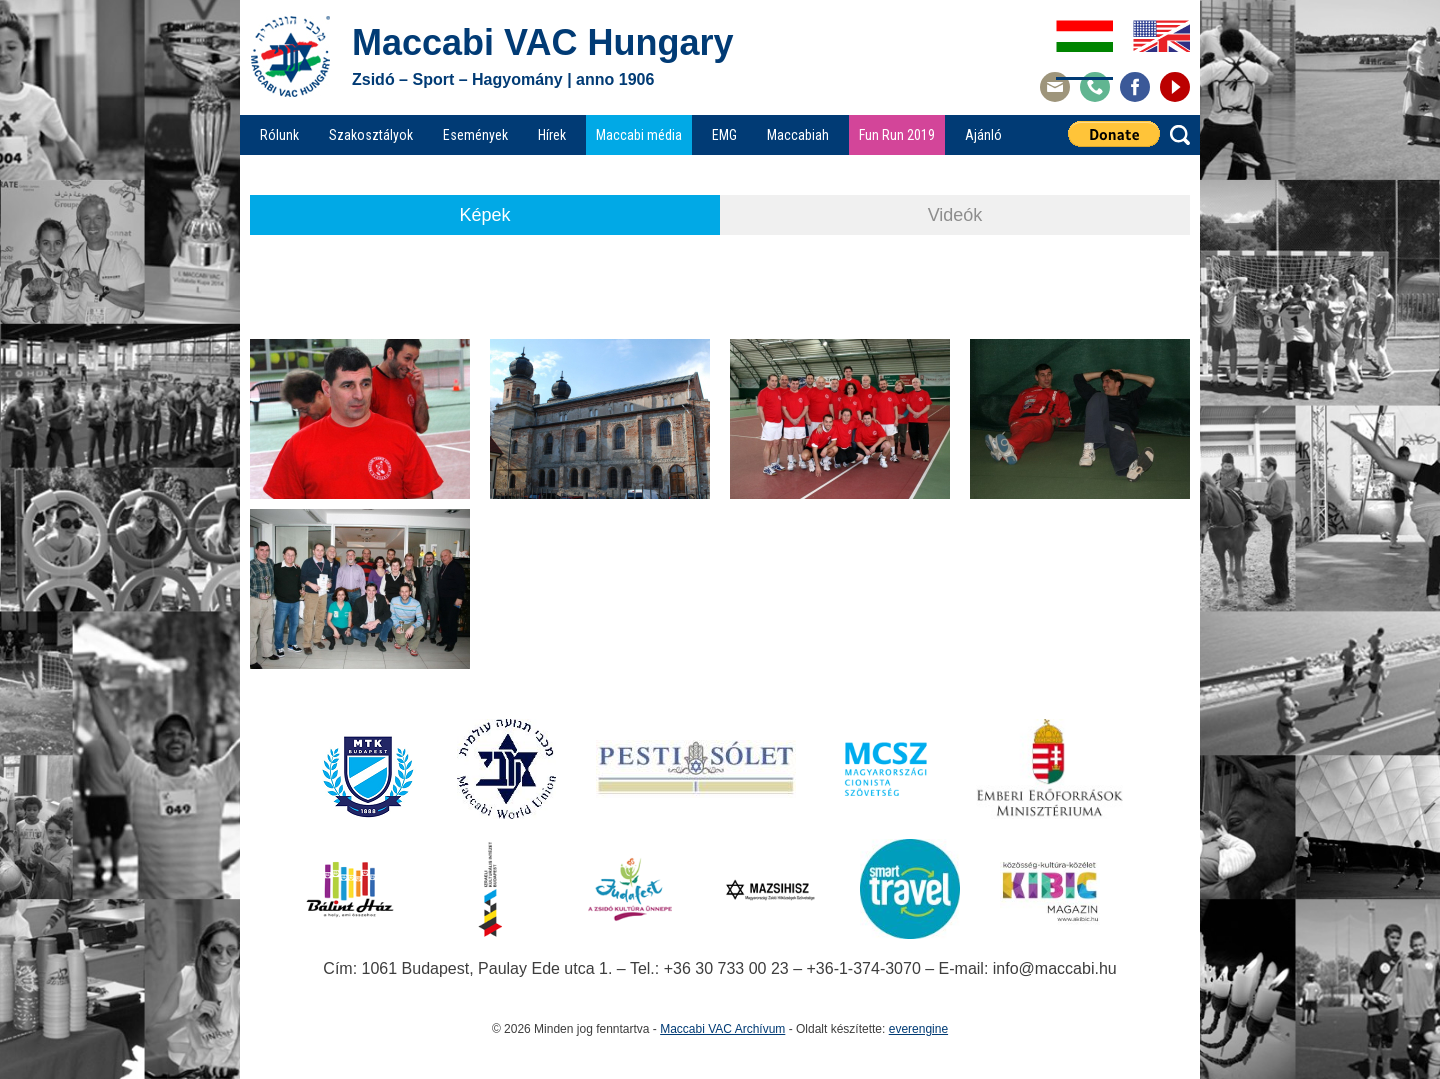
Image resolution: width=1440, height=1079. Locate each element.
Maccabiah (798, 135)
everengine (918, 1029)
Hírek (552, 135)
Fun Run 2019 (897, 135)
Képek (484, 215)
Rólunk (279, 135)
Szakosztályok (371, 135)
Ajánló (983, 135)
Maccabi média (639, 135)
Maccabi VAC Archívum (722, 1029)
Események (475, 135)
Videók (955, 215)
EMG (724, 135)
